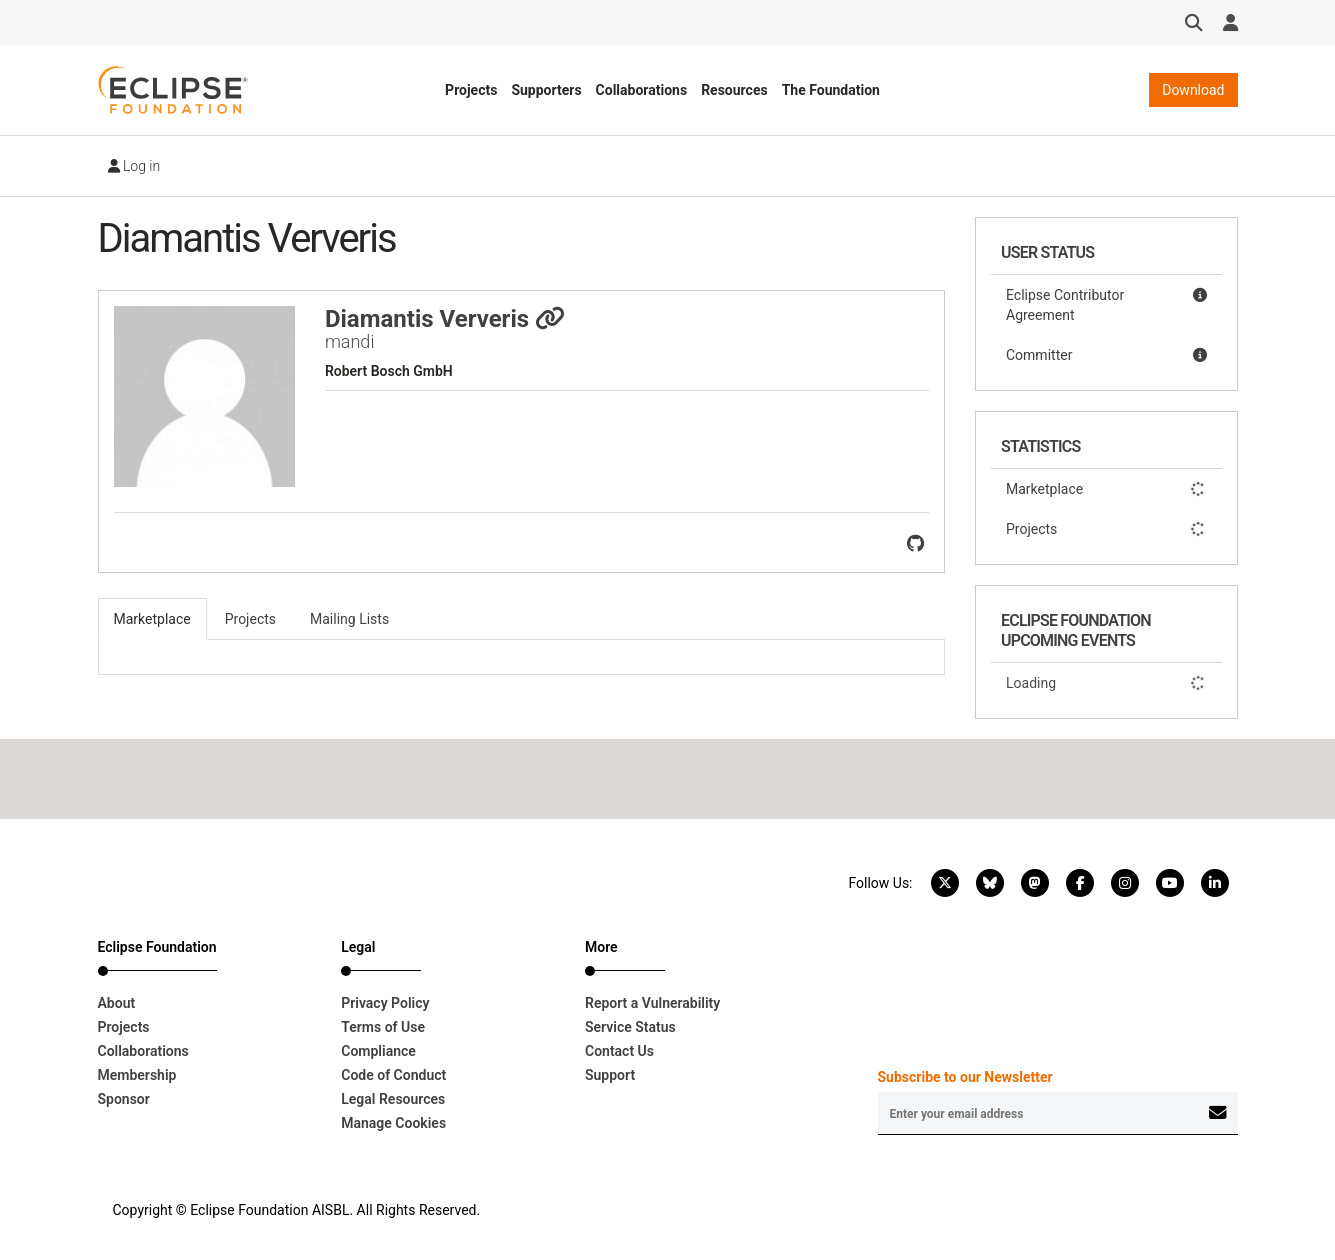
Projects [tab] (250, 619)
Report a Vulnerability (652, 1003)
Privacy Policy (385, 1003)
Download (1193, 90)
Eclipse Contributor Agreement (1106, 304)
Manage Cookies (393, 1123)
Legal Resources (393, 1099)
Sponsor (124, 1099)
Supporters (546, 90)
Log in (134, 166)
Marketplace (1106, 489)
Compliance (378, 1051)
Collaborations (642, 90)
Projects (471, 90)
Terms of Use (383, 1027)
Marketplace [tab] (152, 619)
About (117, 1003)
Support (610, 1075)
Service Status (630, 1027)
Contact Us (619, 1051)
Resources (734, 90)
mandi (350, 341)
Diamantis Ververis (445, 319)
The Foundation (831, 90)
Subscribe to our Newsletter (965, 1077)
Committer (1106, 355)
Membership (137, 1075)
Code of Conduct (393, 1075)
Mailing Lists (349, 619)
